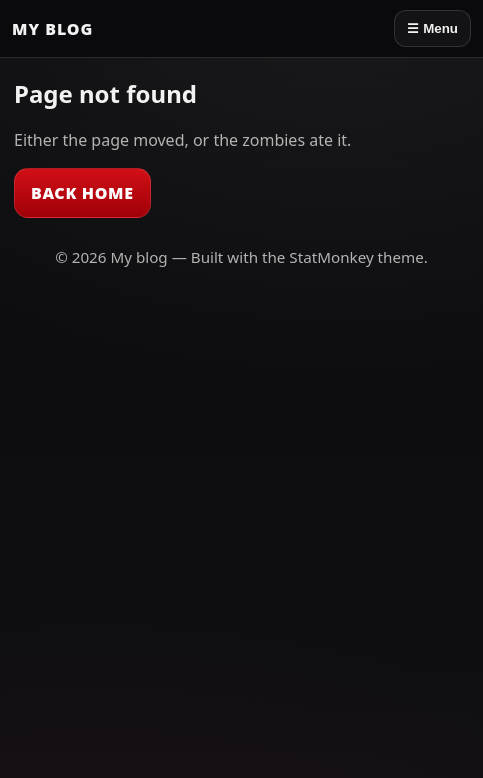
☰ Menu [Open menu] (432, 28)
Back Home (82, 193)
